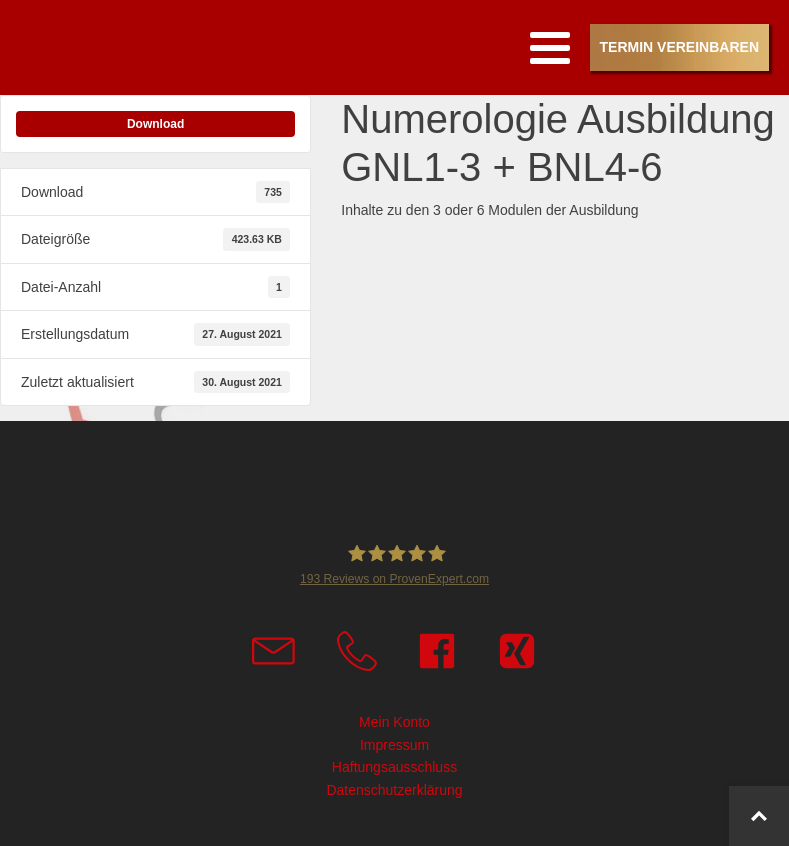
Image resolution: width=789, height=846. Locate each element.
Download (155, 124)
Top (770, 827)
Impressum (394, 745)
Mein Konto (394, 722)
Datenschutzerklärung (394, 790)
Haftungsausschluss (394, 767)
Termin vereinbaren (679, 47)
